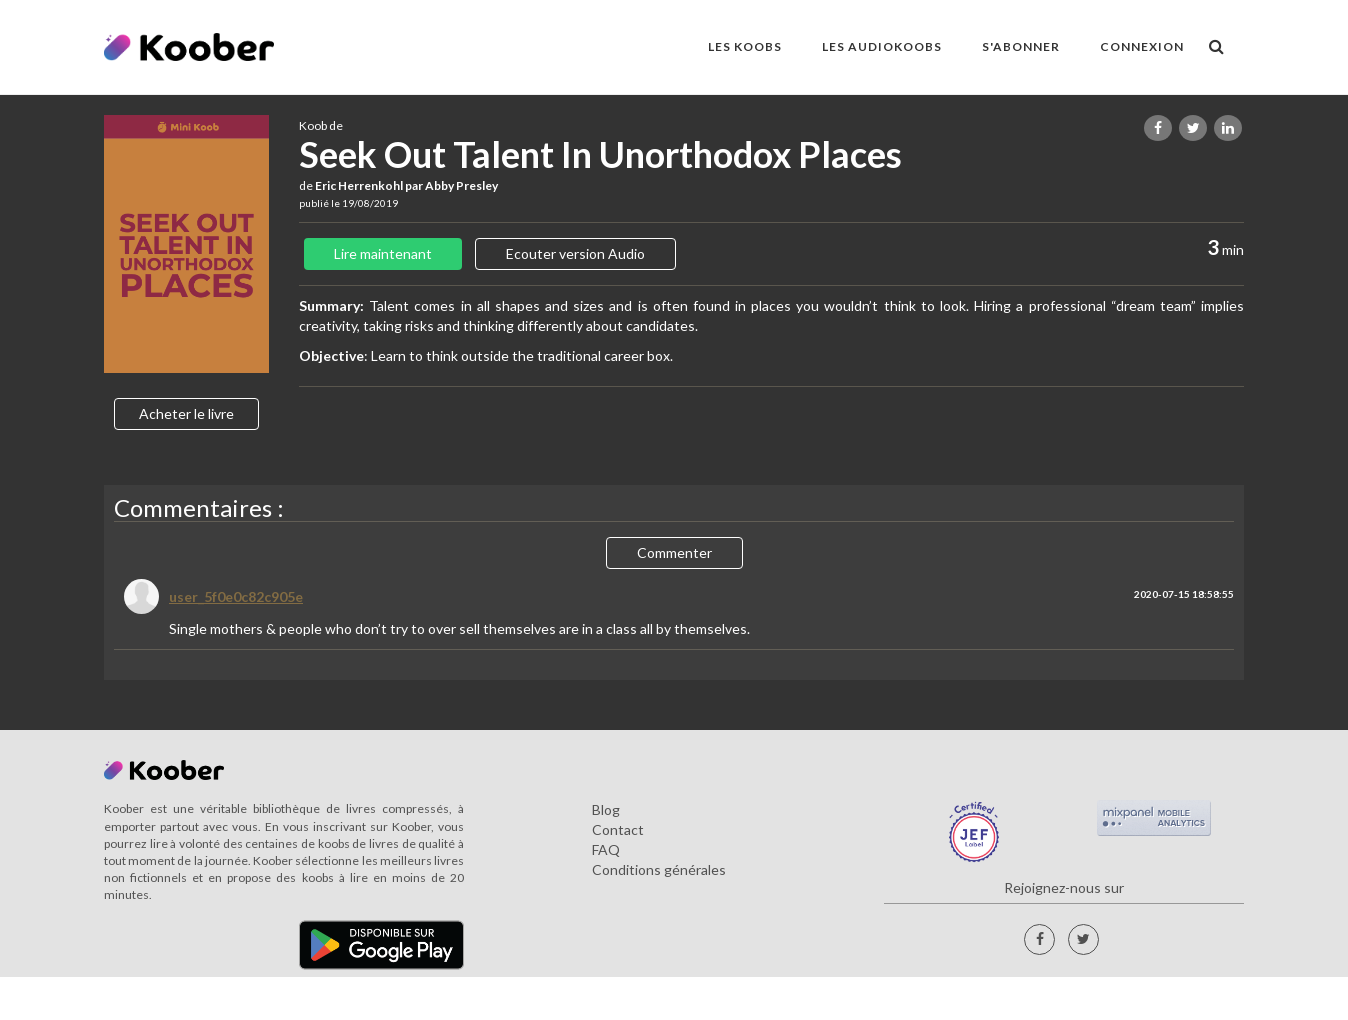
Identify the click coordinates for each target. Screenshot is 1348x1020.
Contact (618, 829)
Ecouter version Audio (575, 253)
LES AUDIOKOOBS (882, 46)
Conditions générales (659, 869)
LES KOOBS (745, 46)
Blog (606, 809)
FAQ (606, 849)
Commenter (674, 552)
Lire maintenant (383, 253)
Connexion (1142, 46)
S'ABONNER (1021, 46)
